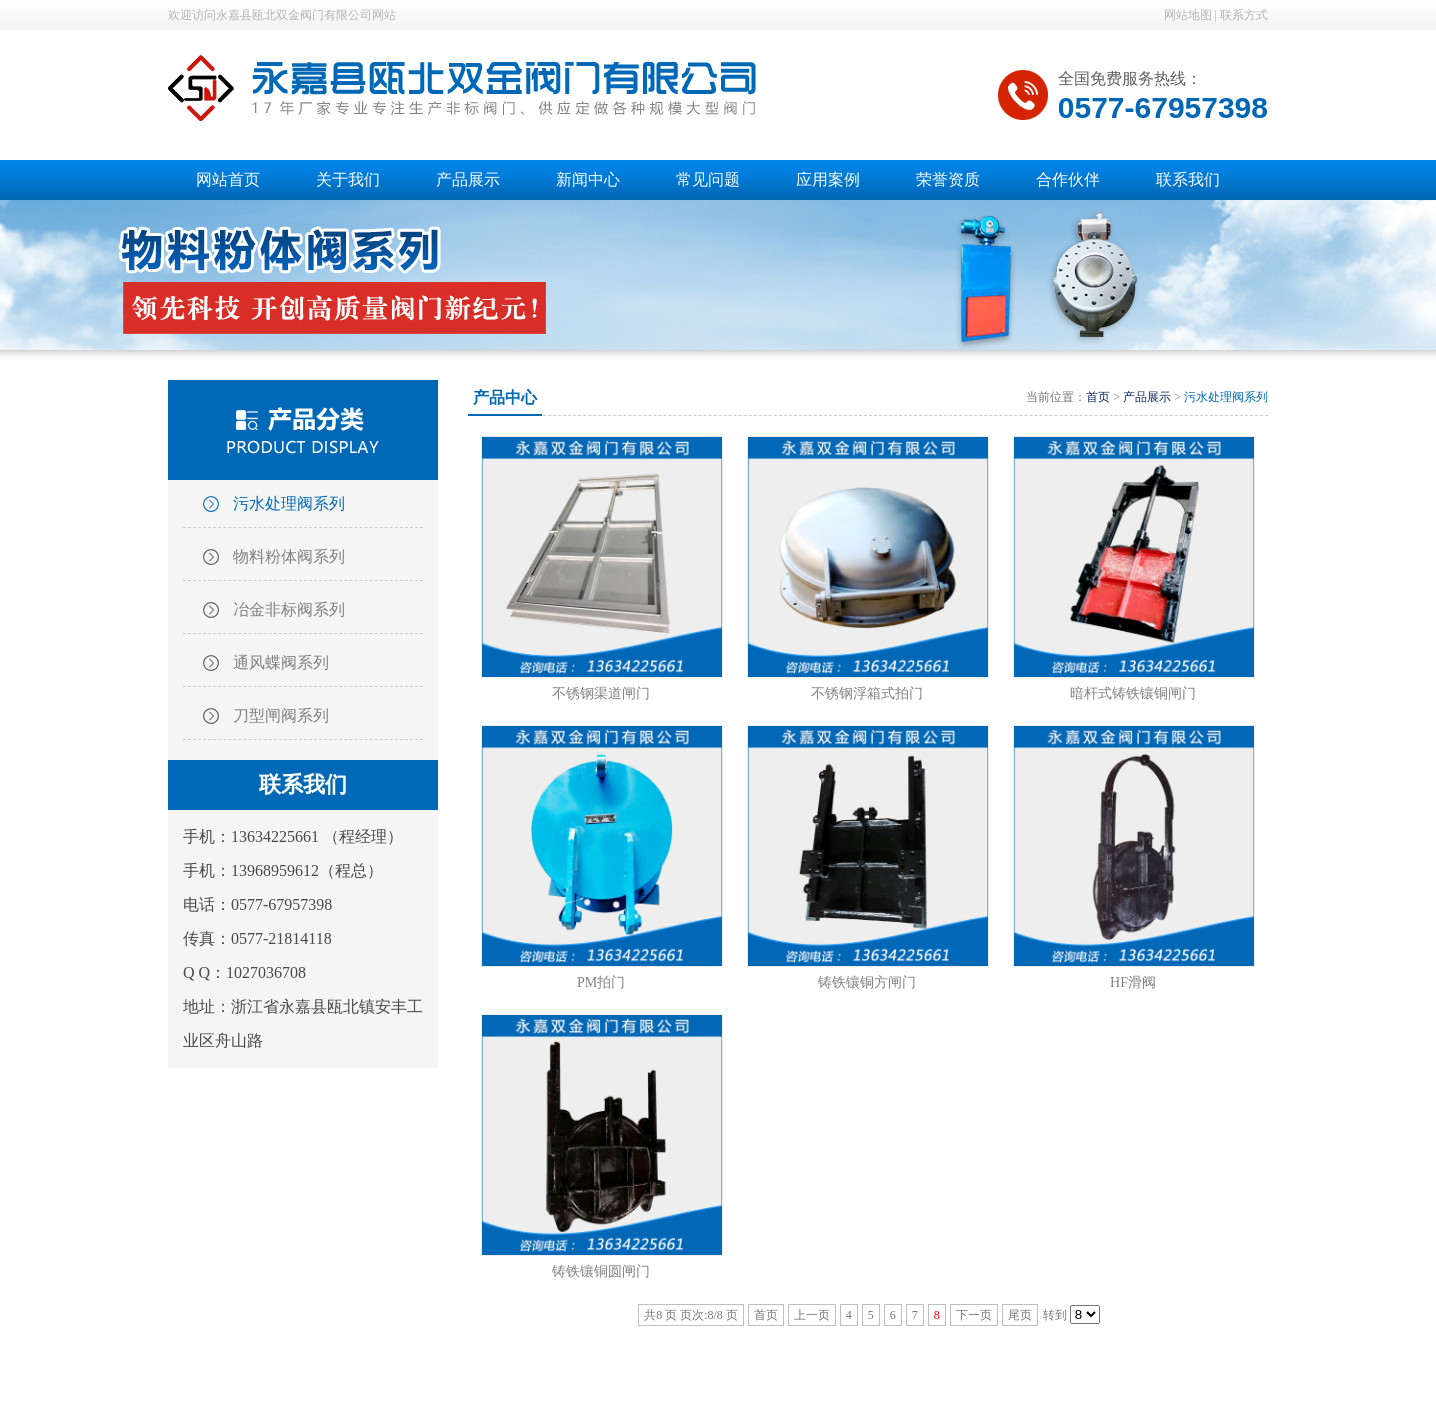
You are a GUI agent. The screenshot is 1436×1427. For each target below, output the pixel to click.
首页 (1098, 397)
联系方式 (1244, 15)
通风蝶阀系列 (281, 662)
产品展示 (1147, 397)
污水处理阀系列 (289, 503)
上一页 (812, 1315)
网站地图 (1188, 15)
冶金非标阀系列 (289, 609)
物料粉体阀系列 (289, 556)
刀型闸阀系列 (281, 715)
